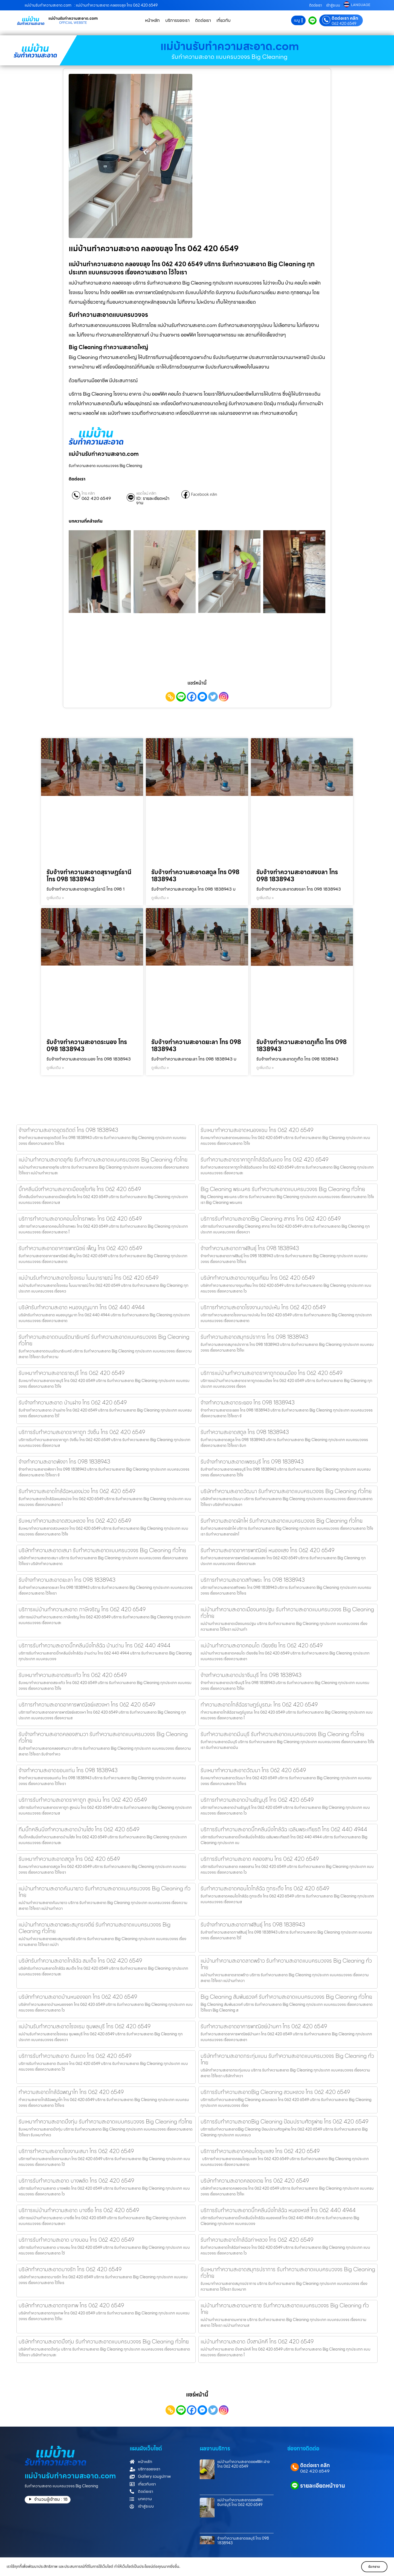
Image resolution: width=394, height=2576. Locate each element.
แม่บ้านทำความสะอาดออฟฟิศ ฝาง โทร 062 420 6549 (243, 2464)
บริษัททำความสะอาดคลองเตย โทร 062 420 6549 (255, 2180)
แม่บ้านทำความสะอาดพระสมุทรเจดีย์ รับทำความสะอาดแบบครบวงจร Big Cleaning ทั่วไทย (94, 1927)
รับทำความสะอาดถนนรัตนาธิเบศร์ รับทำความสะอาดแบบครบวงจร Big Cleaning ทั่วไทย (104, 1340)
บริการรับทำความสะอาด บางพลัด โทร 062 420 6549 (76, 2180)
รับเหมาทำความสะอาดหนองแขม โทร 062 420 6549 (257, 1130)
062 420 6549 (344, 23)
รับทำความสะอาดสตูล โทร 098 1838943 (245, 1432)
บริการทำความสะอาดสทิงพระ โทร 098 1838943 (253, 1579)
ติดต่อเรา (315, 5)
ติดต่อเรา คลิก (345, 18)
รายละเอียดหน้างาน (322, 2485)
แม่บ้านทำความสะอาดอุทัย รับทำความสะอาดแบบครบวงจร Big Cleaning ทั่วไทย (103, 1159)
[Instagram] (223, 697)
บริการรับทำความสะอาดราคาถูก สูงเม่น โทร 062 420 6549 (83, 1799)
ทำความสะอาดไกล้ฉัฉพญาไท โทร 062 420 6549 (71, 2092)
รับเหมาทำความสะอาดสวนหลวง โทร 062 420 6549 (75, 1520)
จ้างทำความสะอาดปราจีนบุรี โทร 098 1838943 (251, 1675)
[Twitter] (213, 697)
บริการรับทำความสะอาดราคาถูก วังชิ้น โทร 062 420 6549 (82, 1432)
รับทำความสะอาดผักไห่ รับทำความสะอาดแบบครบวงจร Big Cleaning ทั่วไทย (282, 1520)
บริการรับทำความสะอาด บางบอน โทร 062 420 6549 (76, 2239)
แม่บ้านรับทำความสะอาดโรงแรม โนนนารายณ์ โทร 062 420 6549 (88, 1277)
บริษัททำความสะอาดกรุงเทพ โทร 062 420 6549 (71, 2305)
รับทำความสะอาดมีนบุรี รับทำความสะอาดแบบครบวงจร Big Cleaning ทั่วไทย (282, 1734)
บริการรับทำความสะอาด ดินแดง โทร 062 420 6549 (75, 2055)
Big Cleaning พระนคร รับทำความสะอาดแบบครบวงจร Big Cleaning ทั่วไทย (283, 1189)
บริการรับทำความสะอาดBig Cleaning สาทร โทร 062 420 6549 (271, 1218)
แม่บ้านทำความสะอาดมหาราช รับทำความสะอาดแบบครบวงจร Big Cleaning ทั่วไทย (285, 2308)
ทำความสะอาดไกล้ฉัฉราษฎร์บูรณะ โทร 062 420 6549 (259, 1704)
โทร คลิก (88, 493)
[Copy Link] (170, 697)
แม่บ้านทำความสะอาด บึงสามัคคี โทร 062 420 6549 (257, 2341)
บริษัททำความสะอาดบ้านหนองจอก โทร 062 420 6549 (78, 1996)
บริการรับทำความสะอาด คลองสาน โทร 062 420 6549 (260, 1859)
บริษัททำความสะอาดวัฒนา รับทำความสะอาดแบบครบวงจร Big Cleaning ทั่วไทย (286, 1491)
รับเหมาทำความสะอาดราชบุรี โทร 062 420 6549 (71, 1373)
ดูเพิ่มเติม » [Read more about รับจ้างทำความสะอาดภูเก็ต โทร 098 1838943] (265, 1067)
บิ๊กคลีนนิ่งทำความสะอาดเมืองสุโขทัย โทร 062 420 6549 (80, 1189)
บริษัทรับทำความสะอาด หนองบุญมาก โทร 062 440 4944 (82, 1307)
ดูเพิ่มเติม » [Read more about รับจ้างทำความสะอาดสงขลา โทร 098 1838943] (265, 898)
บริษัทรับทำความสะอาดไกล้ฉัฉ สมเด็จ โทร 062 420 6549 (80, 1960)
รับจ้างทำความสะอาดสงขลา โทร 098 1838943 (297, 875)
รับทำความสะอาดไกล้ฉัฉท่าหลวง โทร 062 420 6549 (257, 2239)
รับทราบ (371, 2566)
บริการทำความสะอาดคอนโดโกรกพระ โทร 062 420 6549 (80, 1218)
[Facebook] (191, 697)
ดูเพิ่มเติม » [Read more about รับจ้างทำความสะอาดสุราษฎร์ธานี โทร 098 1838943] (55, 898)
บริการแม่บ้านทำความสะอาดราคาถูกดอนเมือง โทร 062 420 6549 (271, 1373)
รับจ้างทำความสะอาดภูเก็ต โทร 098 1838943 (301, 1045)
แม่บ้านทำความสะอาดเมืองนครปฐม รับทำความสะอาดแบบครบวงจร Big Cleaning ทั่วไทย (287, 1612)
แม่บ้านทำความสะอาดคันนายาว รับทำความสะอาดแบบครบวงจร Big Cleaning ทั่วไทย (104, 1891)
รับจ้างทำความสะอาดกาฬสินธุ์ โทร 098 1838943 (253, 1924)
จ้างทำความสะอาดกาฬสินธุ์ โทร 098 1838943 (250, 1248)
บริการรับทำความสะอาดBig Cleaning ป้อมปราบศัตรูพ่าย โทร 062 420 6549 (284, 2121)
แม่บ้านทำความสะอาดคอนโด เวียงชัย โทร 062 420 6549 (262, 1645)
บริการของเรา (177, 20)
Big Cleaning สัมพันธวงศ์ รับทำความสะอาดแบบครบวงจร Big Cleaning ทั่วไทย (286, 1996)
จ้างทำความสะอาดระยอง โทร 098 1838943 (248, 1402)
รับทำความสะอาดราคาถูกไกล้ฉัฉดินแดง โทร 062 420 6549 (264, 1159)
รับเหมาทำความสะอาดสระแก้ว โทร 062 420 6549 (73, 1675)
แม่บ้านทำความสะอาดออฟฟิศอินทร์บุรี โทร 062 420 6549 (240, 2502)
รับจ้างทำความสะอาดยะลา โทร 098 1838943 (196, 1045)
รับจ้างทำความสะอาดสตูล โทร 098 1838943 (195, 875)
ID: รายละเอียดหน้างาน (152, 500)
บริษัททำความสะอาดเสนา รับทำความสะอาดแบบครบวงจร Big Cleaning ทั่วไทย (102, 1550)
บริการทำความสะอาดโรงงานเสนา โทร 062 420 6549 (76, 2151)
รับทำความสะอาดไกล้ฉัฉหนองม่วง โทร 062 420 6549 (77, 1491)
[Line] (181, 697)
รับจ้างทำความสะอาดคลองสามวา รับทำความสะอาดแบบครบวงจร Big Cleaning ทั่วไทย (103, 1737)
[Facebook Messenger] (202, 697)
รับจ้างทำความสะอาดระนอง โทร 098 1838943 (87, 1045)
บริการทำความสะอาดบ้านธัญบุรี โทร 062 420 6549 (257, 1799)
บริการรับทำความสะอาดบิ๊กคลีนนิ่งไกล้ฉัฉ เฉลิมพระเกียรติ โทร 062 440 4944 (284, 1829)
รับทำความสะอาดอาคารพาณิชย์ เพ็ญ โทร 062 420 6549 (80, 1248)
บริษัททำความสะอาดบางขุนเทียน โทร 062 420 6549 (258, 1277)
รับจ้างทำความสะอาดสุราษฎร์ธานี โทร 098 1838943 (89, 875)
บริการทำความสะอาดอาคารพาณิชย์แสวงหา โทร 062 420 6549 (87, 1704)
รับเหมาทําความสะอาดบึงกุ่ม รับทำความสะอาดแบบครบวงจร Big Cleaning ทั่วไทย (105, 2121)
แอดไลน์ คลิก (146, 493)
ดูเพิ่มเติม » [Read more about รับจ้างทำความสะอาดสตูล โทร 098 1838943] (160, 898)
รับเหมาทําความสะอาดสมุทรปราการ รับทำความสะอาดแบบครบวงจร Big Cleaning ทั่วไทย (288, 2272)
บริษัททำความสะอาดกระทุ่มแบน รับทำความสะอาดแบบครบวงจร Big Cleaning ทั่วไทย (287, 2059)
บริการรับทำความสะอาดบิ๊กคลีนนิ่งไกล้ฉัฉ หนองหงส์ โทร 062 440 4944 (278, 2210)
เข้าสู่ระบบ (333, 5)
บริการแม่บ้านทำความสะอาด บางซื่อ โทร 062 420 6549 (79, 2210)
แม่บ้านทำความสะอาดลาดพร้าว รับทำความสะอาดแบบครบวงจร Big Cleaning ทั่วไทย (286, 1964)
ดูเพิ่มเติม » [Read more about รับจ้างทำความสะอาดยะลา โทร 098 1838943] (160, 1067)
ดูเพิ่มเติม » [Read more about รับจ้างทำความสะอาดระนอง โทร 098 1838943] (55, 1067)
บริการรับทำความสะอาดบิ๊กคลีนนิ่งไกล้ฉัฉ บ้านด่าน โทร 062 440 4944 (94, 1645)
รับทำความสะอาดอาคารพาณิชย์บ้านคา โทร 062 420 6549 (264, 2026)
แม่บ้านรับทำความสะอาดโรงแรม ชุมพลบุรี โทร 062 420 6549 (84, 2026)
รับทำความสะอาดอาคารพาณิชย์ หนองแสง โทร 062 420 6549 (267, 1550)
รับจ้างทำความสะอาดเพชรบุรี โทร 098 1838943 (252, 1461)
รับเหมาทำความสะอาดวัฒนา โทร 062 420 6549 (253, 1770)
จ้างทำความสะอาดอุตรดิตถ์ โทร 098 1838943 (68, 1130)
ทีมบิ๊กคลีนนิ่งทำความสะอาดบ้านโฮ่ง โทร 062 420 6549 (79, 1829)
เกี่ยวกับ (223, 20)
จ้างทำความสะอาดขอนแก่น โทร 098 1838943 (68, 1770)
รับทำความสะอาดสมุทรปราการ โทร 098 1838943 (254, 1336)
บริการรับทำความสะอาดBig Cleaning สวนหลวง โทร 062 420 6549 (275, 2092)
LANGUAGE (360, 4)
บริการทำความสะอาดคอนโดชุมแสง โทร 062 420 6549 (260, 2151)
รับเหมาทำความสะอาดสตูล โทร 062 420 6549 (69, 1859)
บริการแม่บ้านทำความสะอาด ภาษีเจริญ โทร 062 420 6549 (82, 1609)
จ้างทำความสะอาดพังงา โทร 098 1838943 (64, 1461)
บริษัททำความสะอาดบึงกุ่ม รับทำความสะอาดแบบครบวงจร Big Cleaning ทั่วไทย (104, 2341)
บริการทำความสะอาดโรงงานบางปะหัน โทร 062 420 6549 (263, 1307)
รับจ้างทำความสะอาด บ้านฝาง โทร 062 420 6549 (73, 1402)
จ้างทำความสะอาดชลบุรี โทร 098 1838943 (243, 2540)
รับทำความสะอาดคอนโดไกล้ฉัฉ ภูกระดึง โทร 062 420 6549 (265, 1888)
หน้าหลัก (152, 20)
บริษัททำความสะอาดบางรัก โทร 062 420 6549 (70, 2269)
